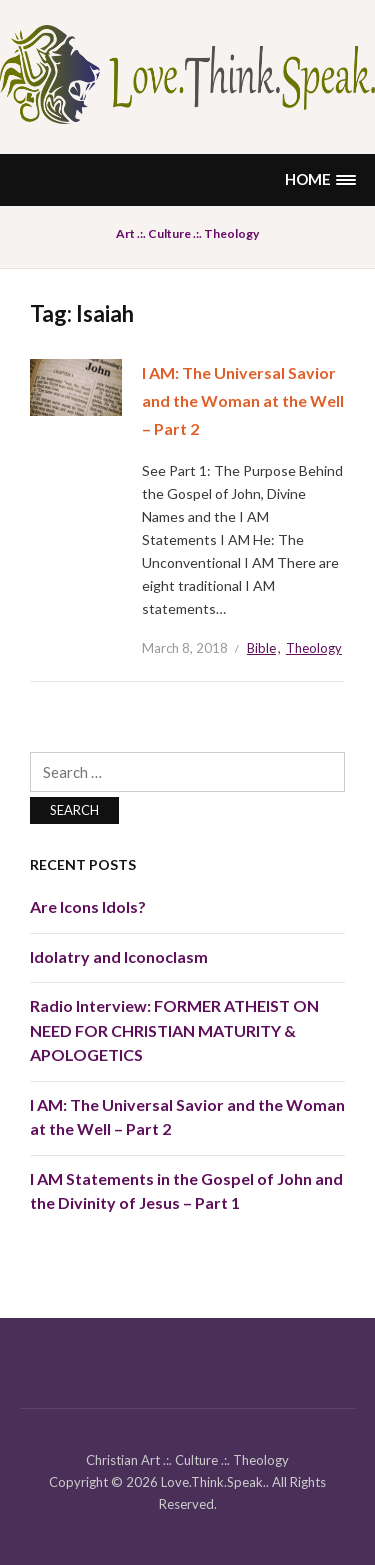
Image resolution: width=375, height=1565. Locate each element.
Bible (261, 648)
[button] (320, 179)
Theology (314, 648)
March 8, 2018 (185, 648)
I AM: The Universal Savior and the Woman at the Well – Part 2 (243, 400)
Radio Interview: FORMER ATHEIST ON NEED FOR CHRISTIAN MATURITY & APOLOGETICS (174, 1030)
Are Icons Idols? (88, 906)
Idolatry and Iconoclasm (119, 956)
